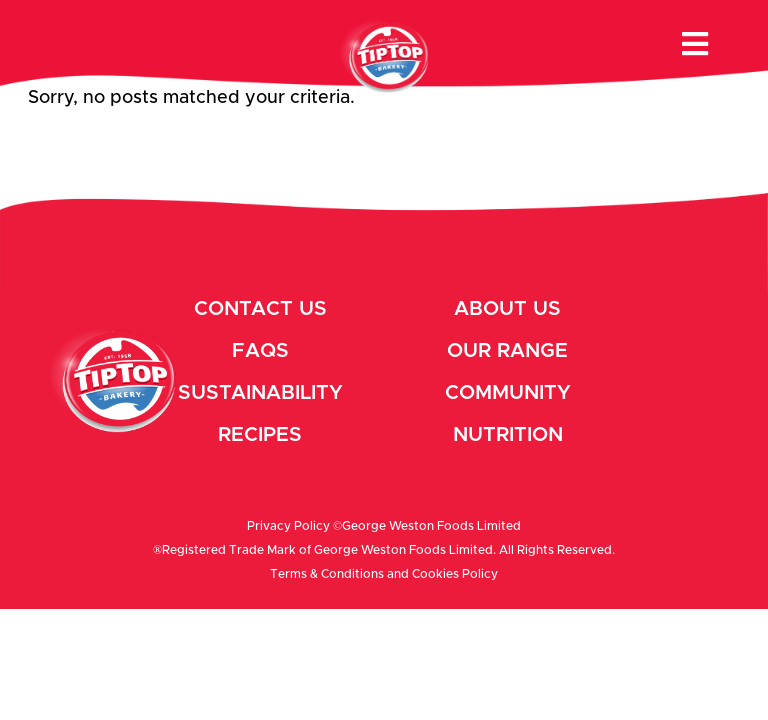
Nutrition (508, 435)
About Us (507, 309)
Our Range (507, 351)
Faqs (260, 351)
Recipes (260, 435)
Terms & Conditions (327, 574)
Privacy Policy (288, 526)
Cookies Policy (455, 574)
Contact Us (260, 309)
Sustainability (260, 393)
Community (508, 393)
